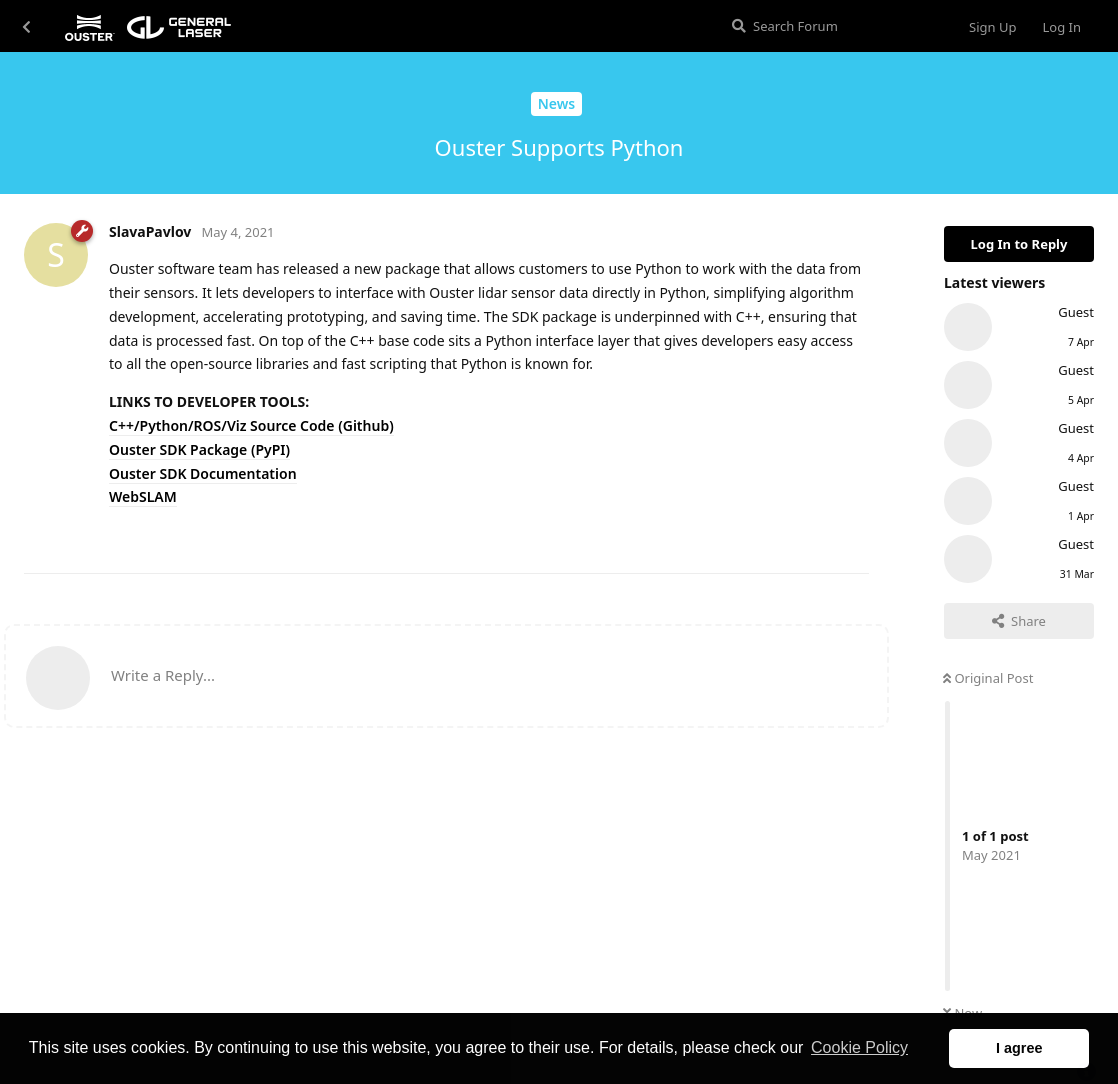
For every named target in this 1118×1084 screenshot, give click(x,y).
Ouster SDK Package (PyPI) (199, 449)
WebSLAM (143, 496)
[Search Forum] (833, 26)
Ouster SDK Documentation (203, 473)
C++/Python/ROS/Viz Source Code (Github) (251, 425)
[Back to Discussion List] (26, 26)
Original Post (988, 678)
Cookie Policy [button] (859, 1047)
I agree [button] (1019, 1048)
